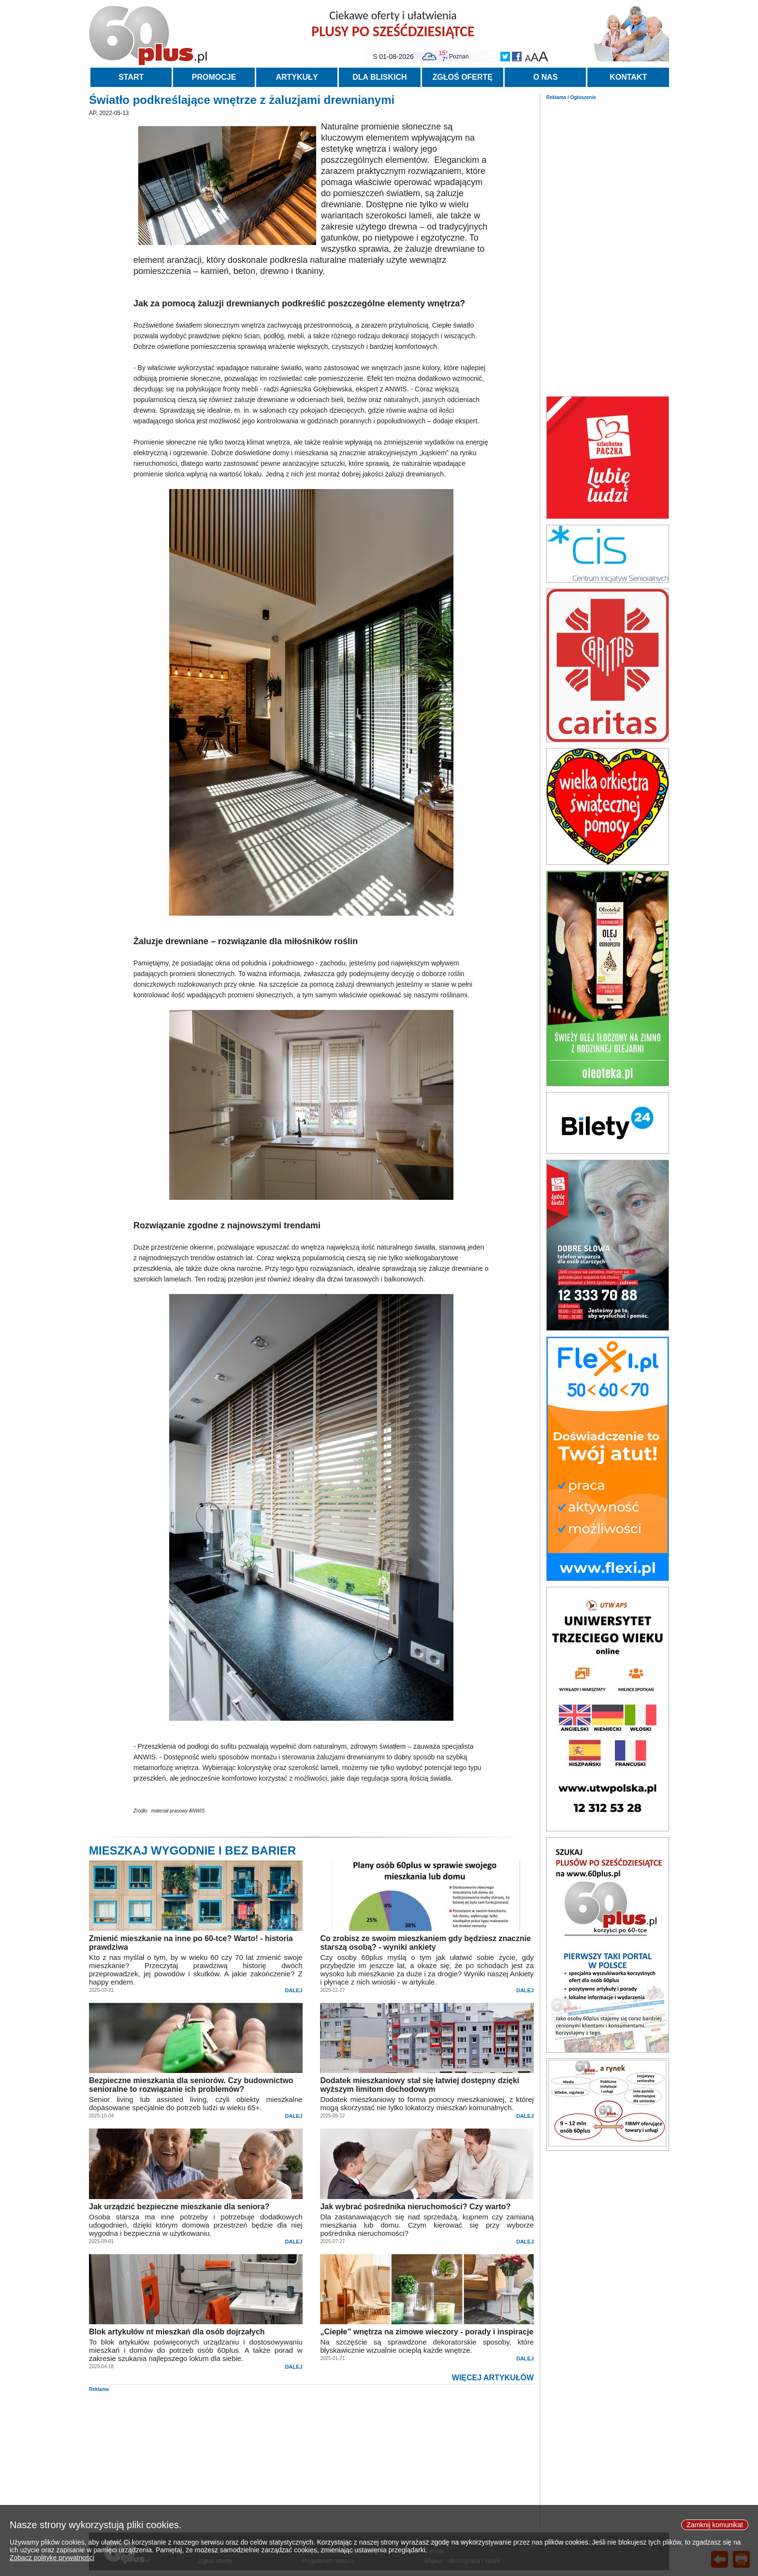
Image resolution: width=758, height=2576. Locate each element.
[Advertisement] (607, 245)
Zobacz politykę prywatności (52, 2558)
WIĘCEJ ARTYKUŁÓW (493, 2378)
